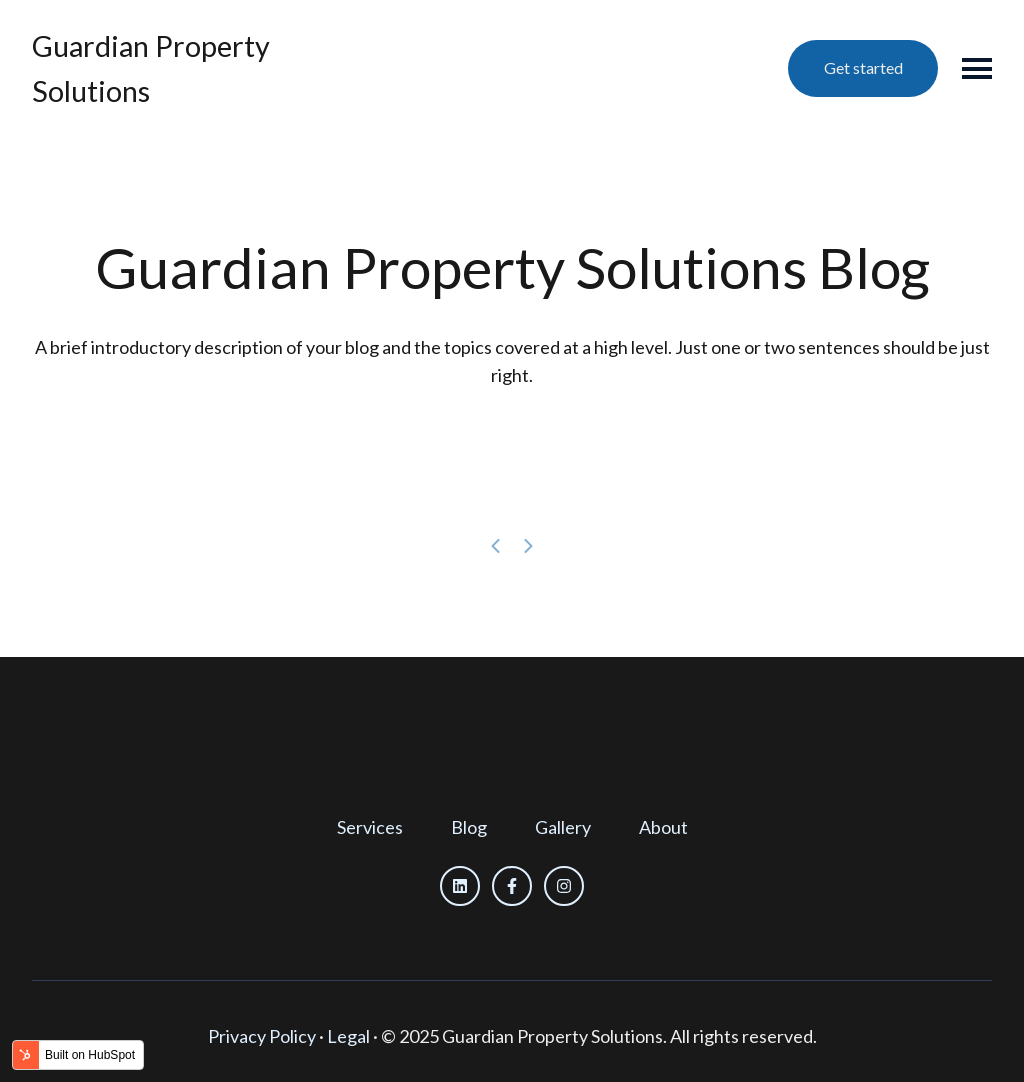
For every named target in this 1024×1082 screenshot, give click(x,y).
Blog (469, 827)
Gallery (563, 827)
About (663, 827)
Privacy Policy (262, 1036)
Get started (863, 67)
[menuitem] (370, 828)
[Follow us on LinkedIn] (460, 886)
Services (370, 827)
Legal (348, 1036)
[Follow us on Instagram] (564, 886)
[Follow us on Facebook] (512, 886)
